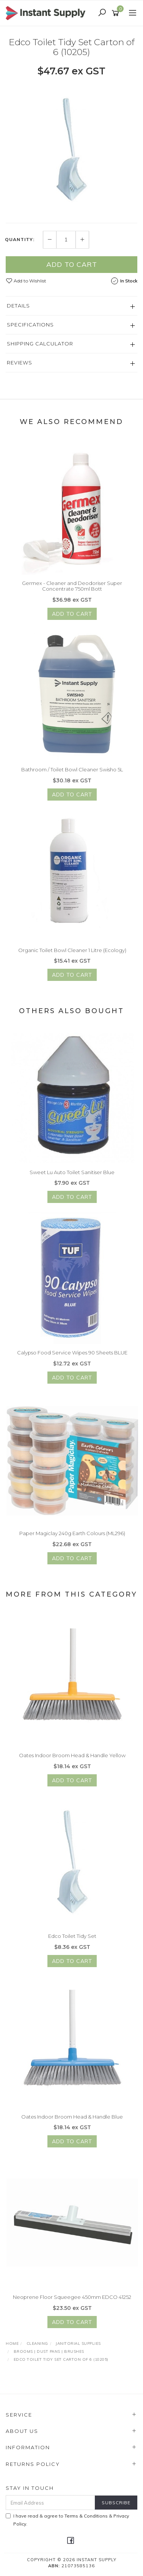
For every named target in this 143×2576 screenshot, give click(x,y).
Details (18, 306)
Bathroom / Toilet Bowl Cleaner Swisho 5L (72, 774)
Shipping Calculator (40, 344)
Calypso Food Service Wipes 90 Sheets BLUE (72, 1357)
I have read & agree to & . (67, 2520)
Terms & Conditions (86, 2516)
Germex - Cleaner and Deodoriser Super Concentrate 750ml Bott (72, 590)
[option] (71, 150)
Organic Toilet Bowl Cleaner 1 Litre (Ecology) (72, 954)
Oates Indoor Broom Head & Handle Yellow (72, 1759)
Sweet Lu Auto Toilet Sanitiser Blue (72, 1176)
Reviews (19, 363)
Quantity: (20, 240)
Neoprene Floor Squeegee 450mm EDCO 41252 (72, 2301)
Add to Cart (71, 264)
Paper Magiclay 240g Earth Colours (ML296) (72, 1537)
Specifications (30, 325)
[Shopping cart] (117, 13)
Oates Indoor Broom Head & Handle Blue (72, 2120)
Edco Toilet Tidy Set (72, 1940)
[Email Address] (50, 2502)
